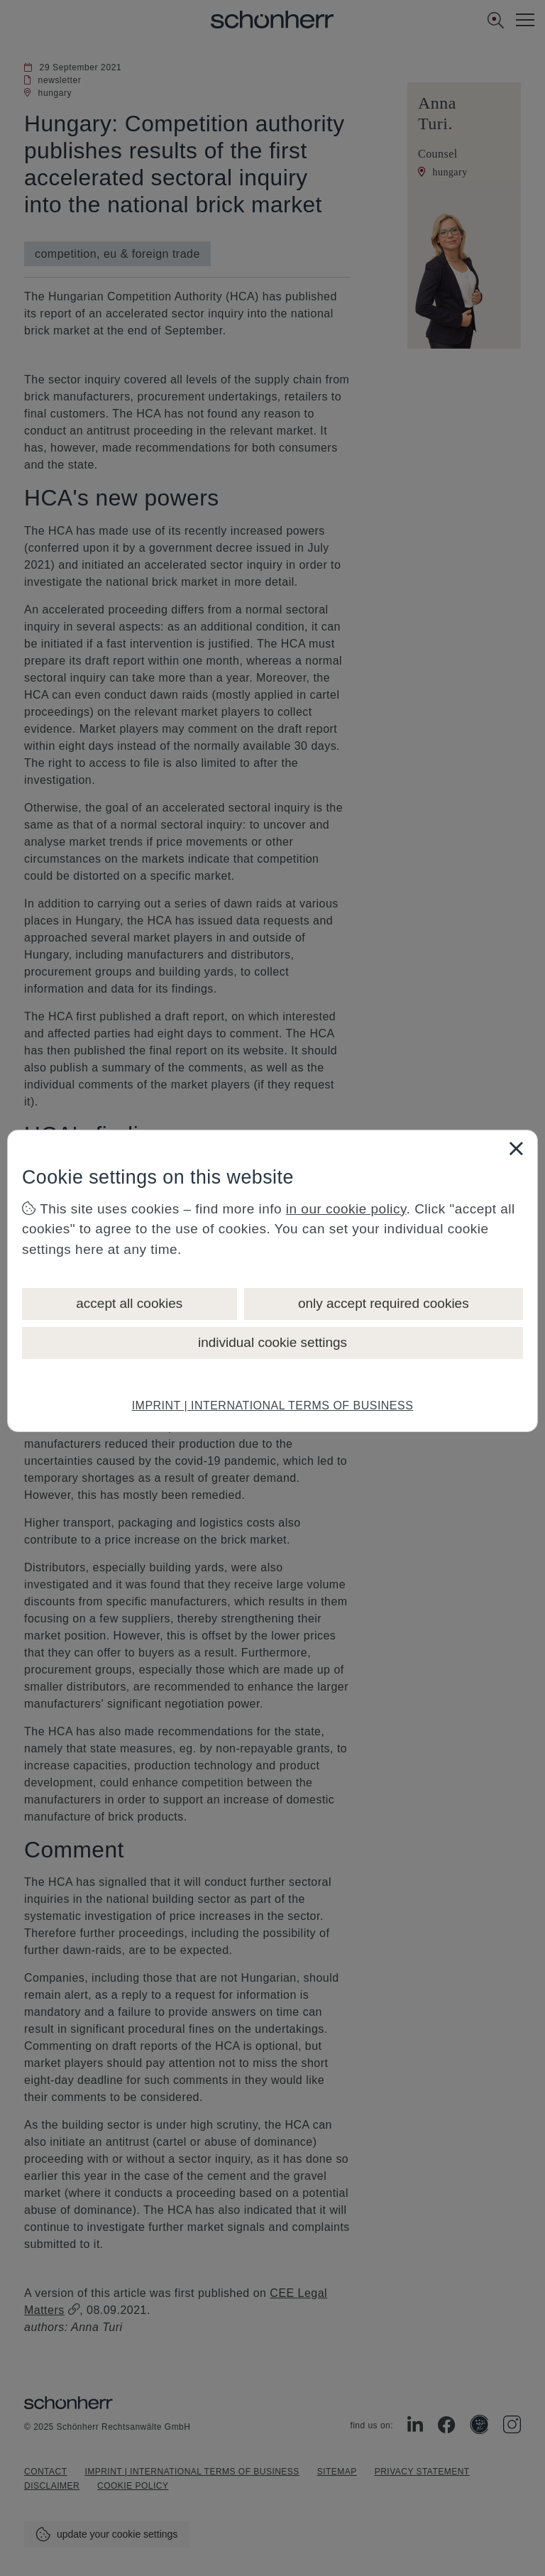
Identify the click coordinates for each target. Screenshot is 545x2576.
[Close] (516, 1148)
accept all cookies (129, 1303)
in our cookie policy (346, 1208)
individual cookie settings (272, 1342)
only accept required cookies (383, 1303)
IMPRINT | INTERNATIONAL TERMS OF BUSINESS (273, 1405)
